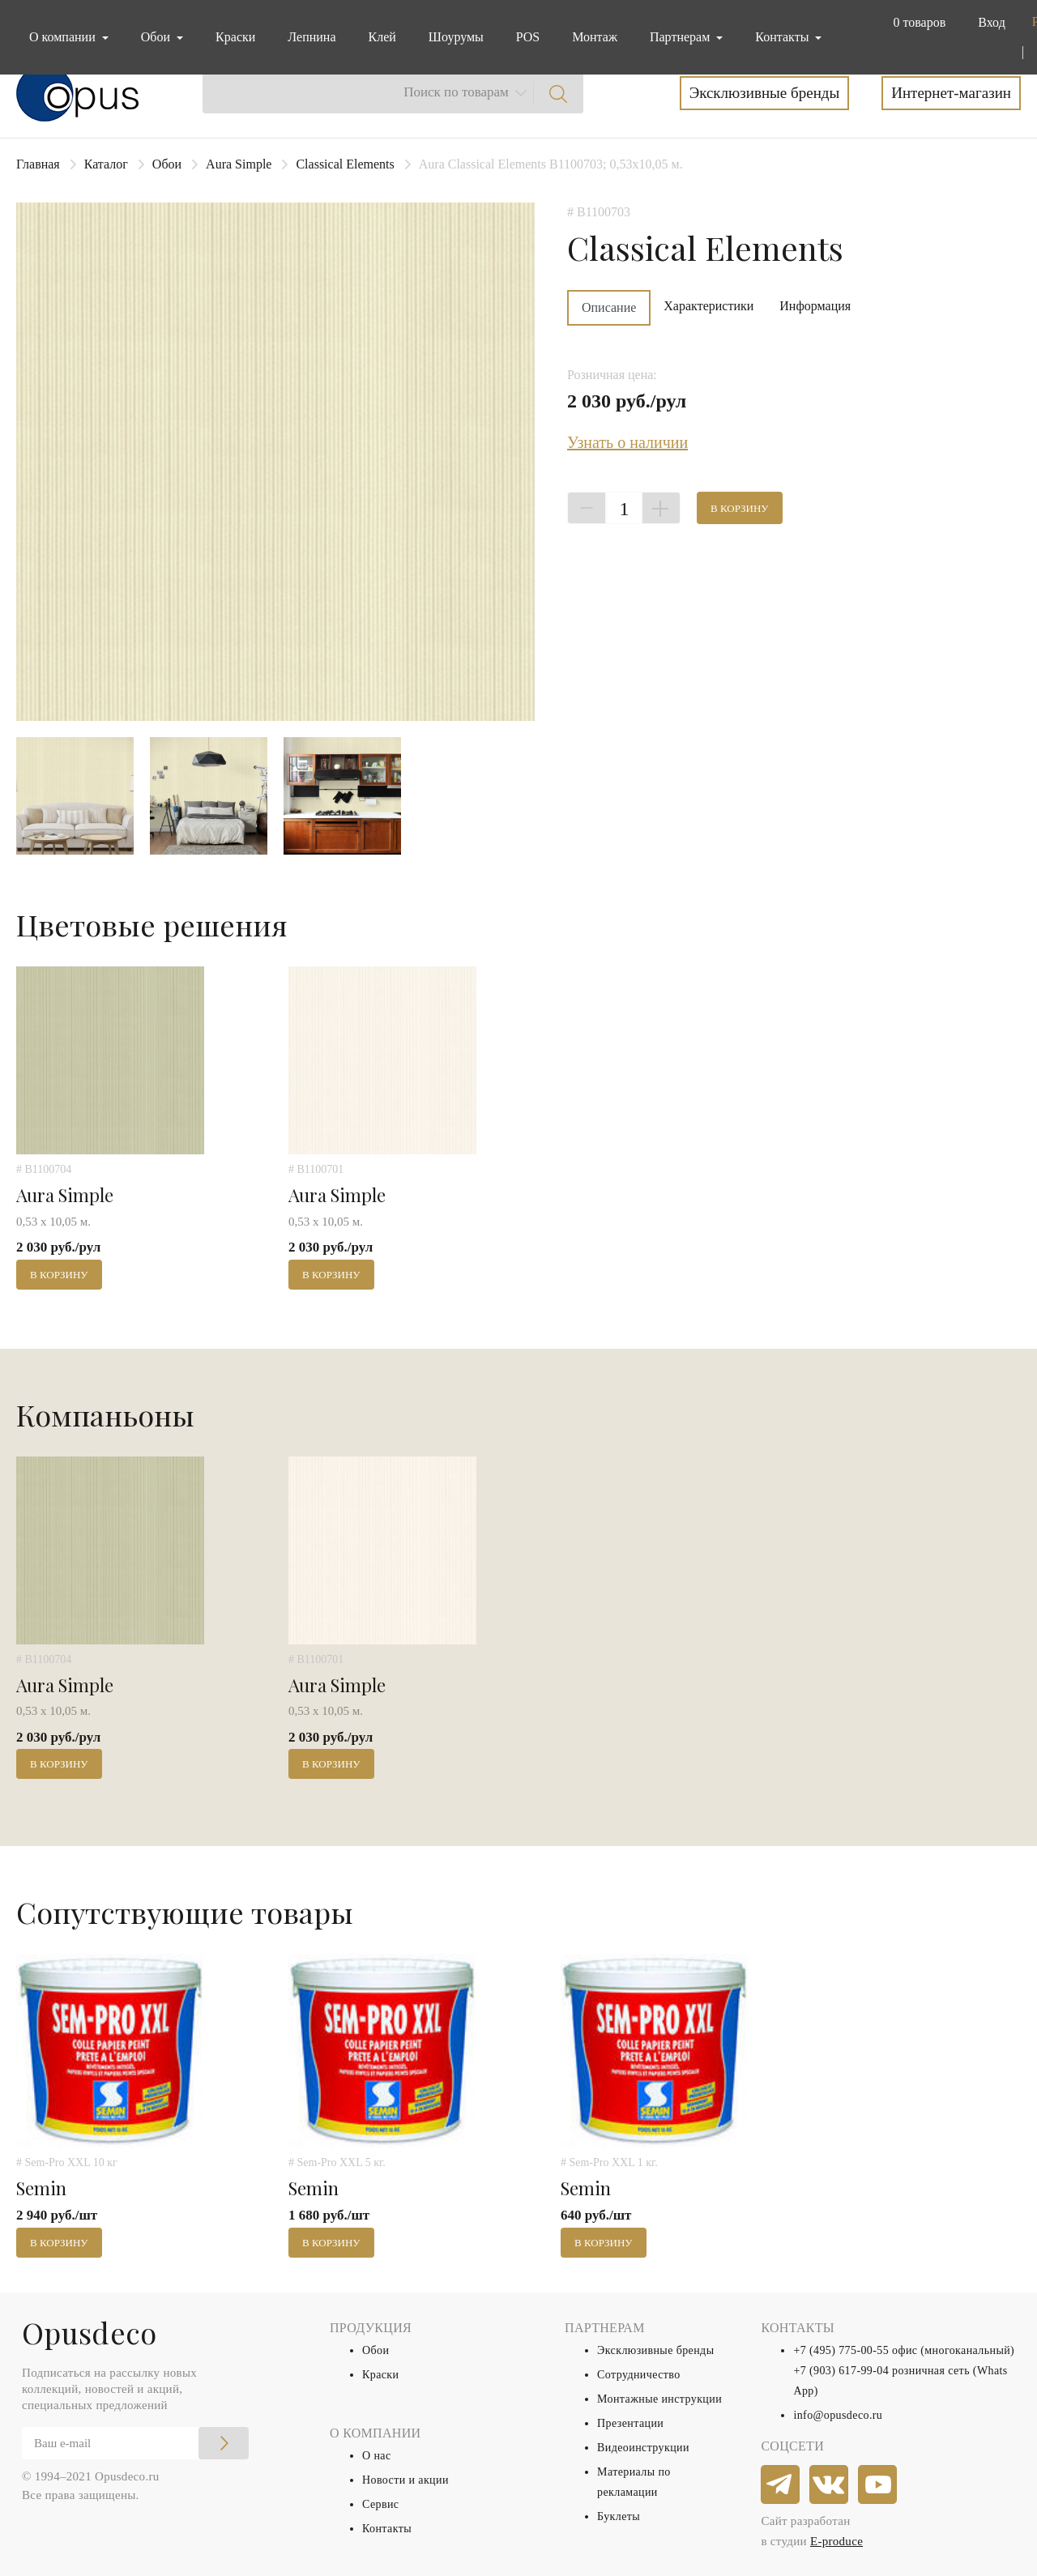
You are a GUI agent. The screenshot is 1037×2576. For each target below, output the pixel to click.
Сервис (380, 2504)
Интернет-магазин (951, 92)
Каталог (106, 164)
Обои (166, 164)
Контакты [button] (783, 37)
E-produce (836, 2541)
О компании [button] (64, 37)
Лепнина (311, 37)
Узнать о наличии (627, 442)
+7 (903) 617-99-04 (841, 2371)
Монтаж (594, 37)
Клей (382, 37)
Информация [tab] (815, 306)
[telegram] (781, 2485)
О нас (376, 2456)
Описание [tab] (609, 307)
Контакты (387, 2529)
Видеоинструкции (643, 2448)
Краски (235, 37)
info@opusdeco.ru (837, 2415)
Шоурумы (456, 37)
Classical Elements (345, 164)
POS (528, 37)
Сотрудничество (639, 2375)
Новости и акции (405, 2480)
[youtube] (878, 2485)
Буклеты (618, 2516)
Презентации (630, 2423)
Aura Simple (238, 164)
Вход (991, 22)
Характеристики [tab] (708, 306)
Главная (38, 164)
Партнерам (681, 37)
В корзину (740, 508)
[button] (916, 22)
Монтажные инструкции (659, 2399)
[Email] (135, 2443)
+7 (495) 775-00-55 (841, 2350)
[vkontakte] (829, 2485)
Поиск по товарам (456, 92)
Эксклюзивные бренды (764, 92)
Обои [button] (157, 37)
